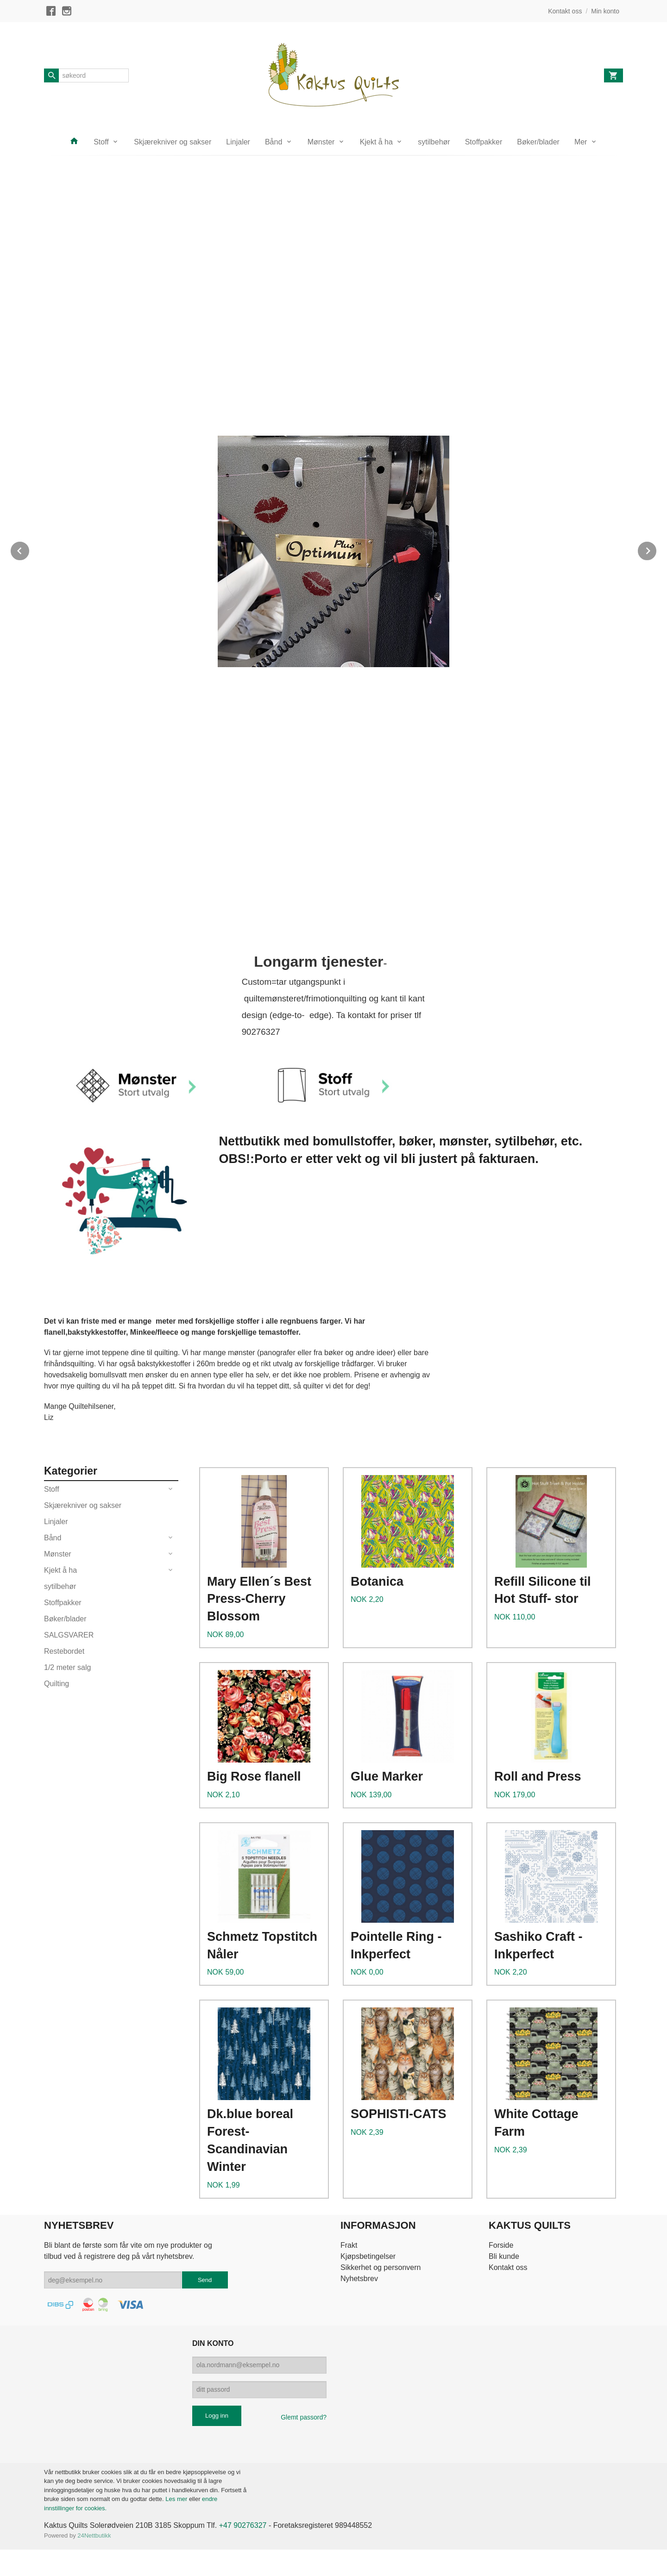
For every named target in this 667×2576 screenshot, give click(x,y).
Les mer (177, 2498)
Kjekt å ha (376, 142)
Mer (580, 142)
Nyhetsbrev (359, 2278)
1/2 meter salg (67, 1667)
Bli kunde (504, 2256)
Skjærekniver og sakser (172, 142)
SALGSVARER (69, 1635)
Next (656, 549)
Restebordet (64, 1651)
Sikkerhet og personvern (380, 2267)
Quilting (56, 1684)
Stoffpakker (484, 142)
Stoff (101, 142)
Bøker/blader (538, 142)
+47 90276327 (243, 2525)
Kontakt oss (508, 2267)
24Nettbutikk (94, 2535)
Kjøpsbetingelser (368, 2256)
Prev (29, 549)
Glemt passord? (304, 2417)
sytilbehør (434, 142)
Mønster (321, 142)
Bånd (273, 142)
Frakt (348, 2245)
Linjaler (238, 142)
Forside (501, 2245)
